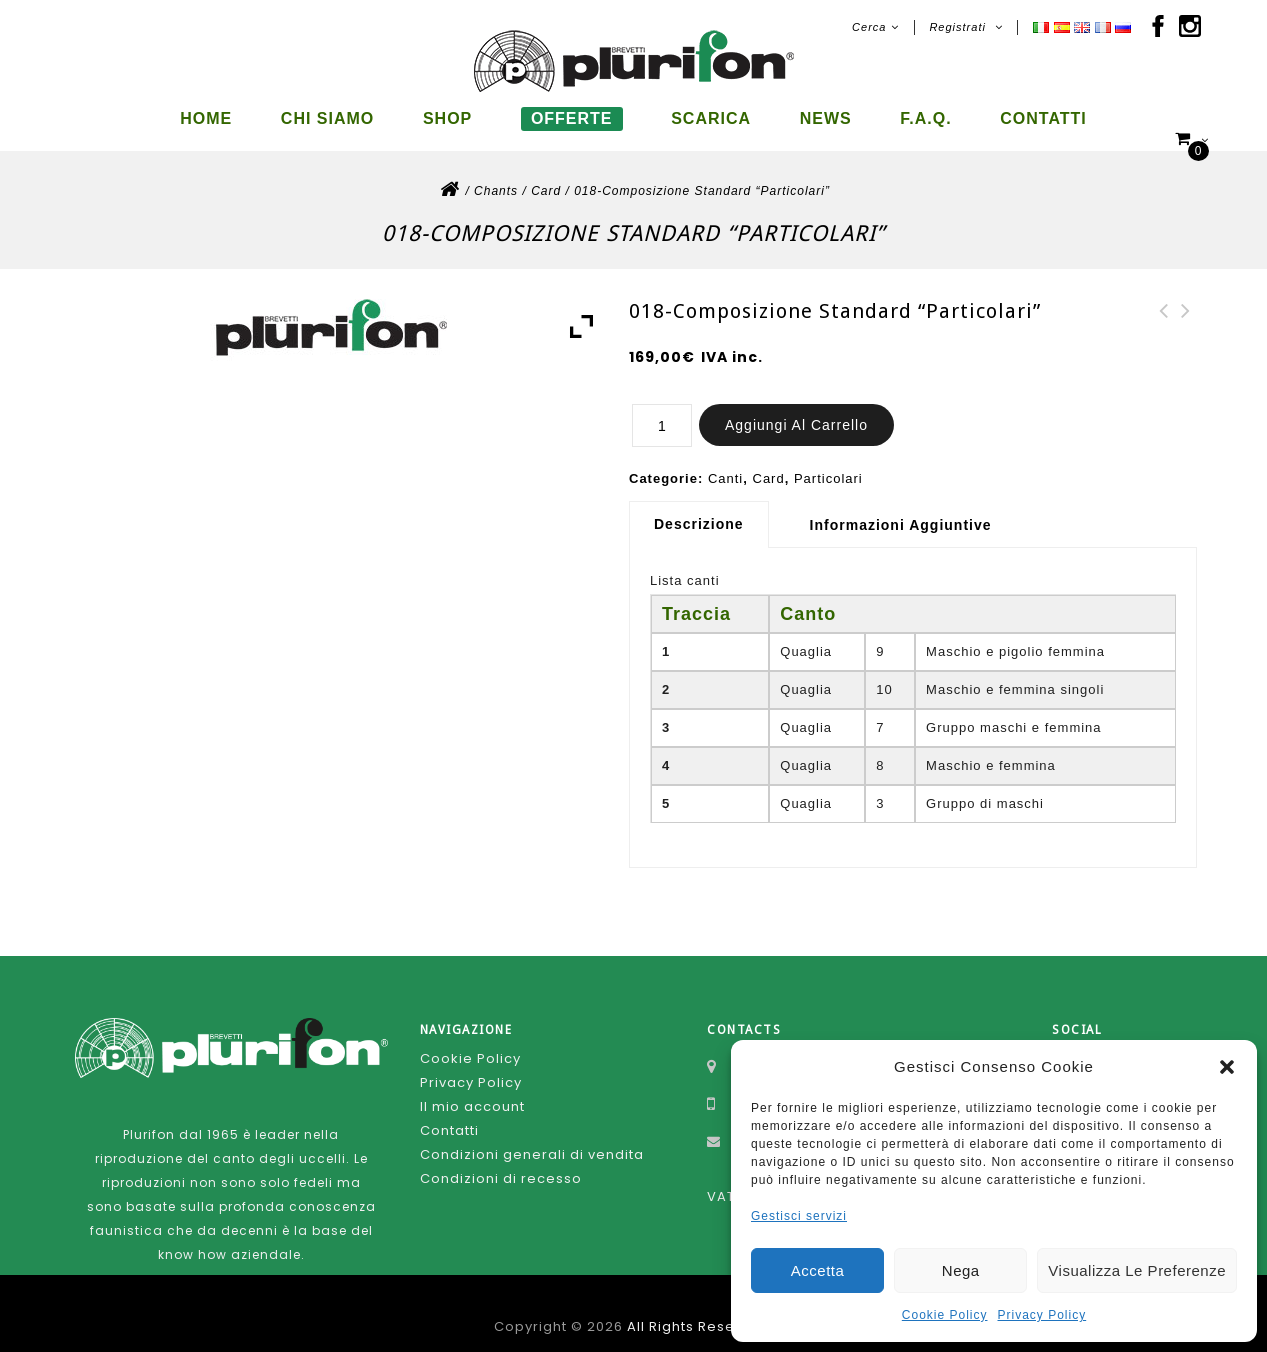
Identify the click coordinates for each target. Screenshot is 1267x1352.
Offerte (572, 118)
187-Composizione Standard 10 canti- (1164, 318)
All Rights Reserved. (700, 1309)
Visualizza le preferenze (1137, 1270)
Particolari (828, 461)
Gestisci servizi (799, 1216)
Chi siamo (327, 118)
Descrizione (699, 507)
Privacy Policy (1042, 1315)
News (826, 118)
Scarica (711, 118)
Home (206, 118)
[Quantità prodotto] (662, 408)
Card (546, 174)
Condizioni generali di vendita (532, 1137)
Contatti (1043, 118)
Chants (496, 174)
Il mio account (472, 1089)
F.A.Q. (925, 118)
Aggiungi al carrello (796, 408)
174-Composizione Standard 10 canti (1186, 318)
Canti (725, 461)
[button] (1227, 1067)
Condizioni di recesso (501, 1161)
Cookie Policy (945, 1315)
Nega (961, 1270)
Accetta (818, 1270)
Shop (447, 118)
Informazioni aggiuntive (901, 508)
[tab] (706, 507)
